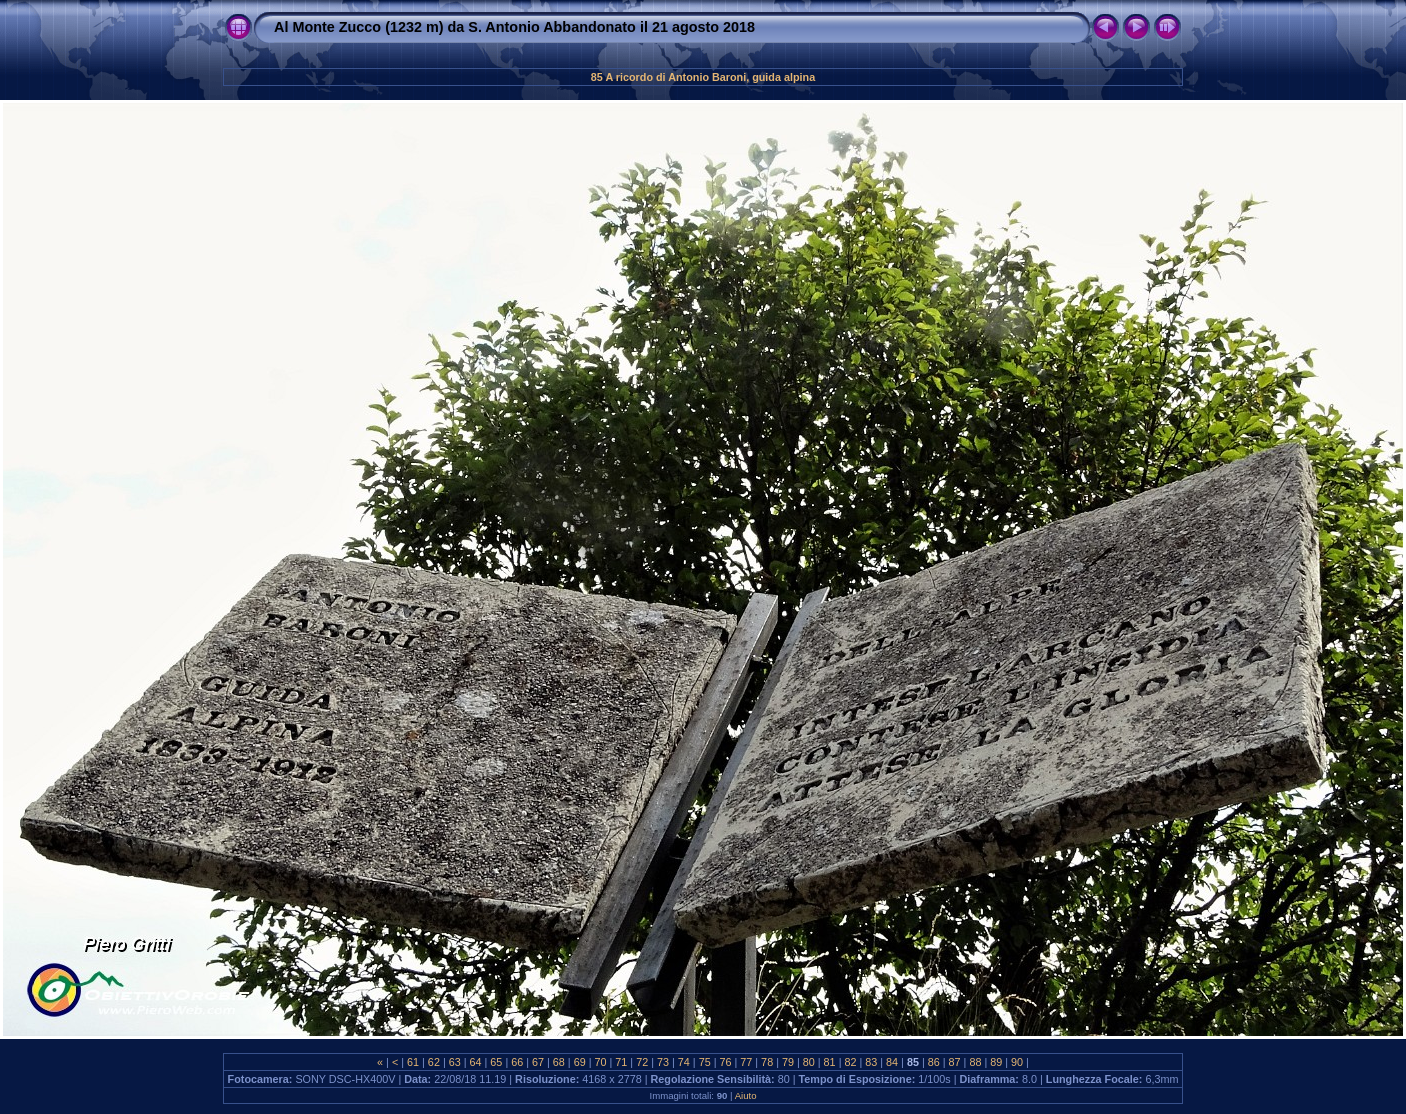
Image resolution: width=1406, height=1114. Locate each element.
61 (413, 1062)
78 (767, 1062)
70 (601, 1062)
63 (455, 1062)
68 (559, 1062)
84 (892, 1062)
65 (496, 1062)
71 (621, 1062)
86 (934, 1062)
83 (871, 1062)
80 (809, 1062)
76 (725, 1062)
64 (476, 1062)
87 (955, 1062)
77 (746, 1062)
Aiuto (746, 1095)
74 (684, 1062)
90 (1017, 1062)
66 (517, 1062)
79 (788, 1062)
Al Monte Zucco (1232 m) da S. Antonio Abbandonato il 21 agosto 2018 (514, 27)
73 (663, 1062)
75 (705, 1062)
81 (830, 1062)
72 (642, 1062)
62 (434, 1062)
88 (975, 1062)
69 (580, 1062)
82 (850, 1062)
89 (996, 1062)
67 (538, 1062)
